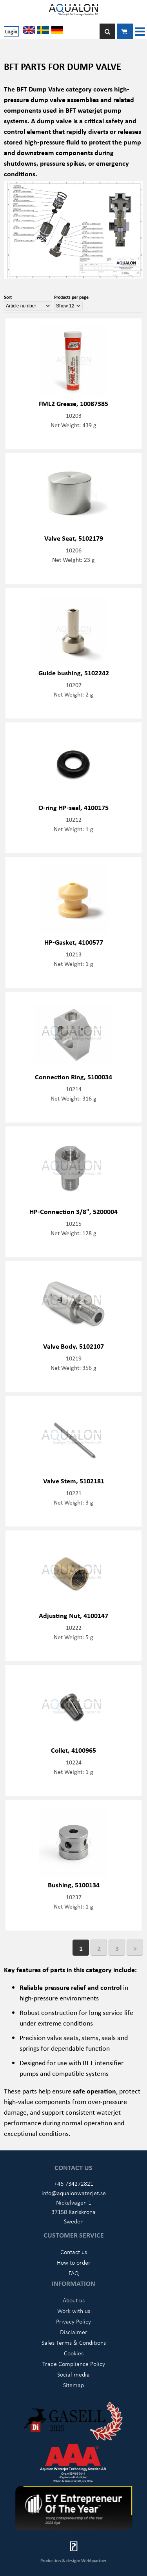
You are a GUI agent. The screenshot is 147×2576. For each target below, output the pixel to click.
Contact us (73, 2251)
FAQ (74, 2273)
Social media (73, 2374)
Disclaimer (73, 2331)
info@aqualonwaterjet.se (74, 2192)
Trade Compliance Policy (73, 2363)
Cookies (73, 2353)
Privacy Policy (73, 2321)
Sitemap (73, 2384)
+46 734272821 (73, 2183)
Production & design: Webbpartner (73, 2560)
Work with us (73, 2310)
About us (74, 2300)
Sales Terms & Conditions (74, 2342)
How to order (74, 2262)
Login (11, 31)
